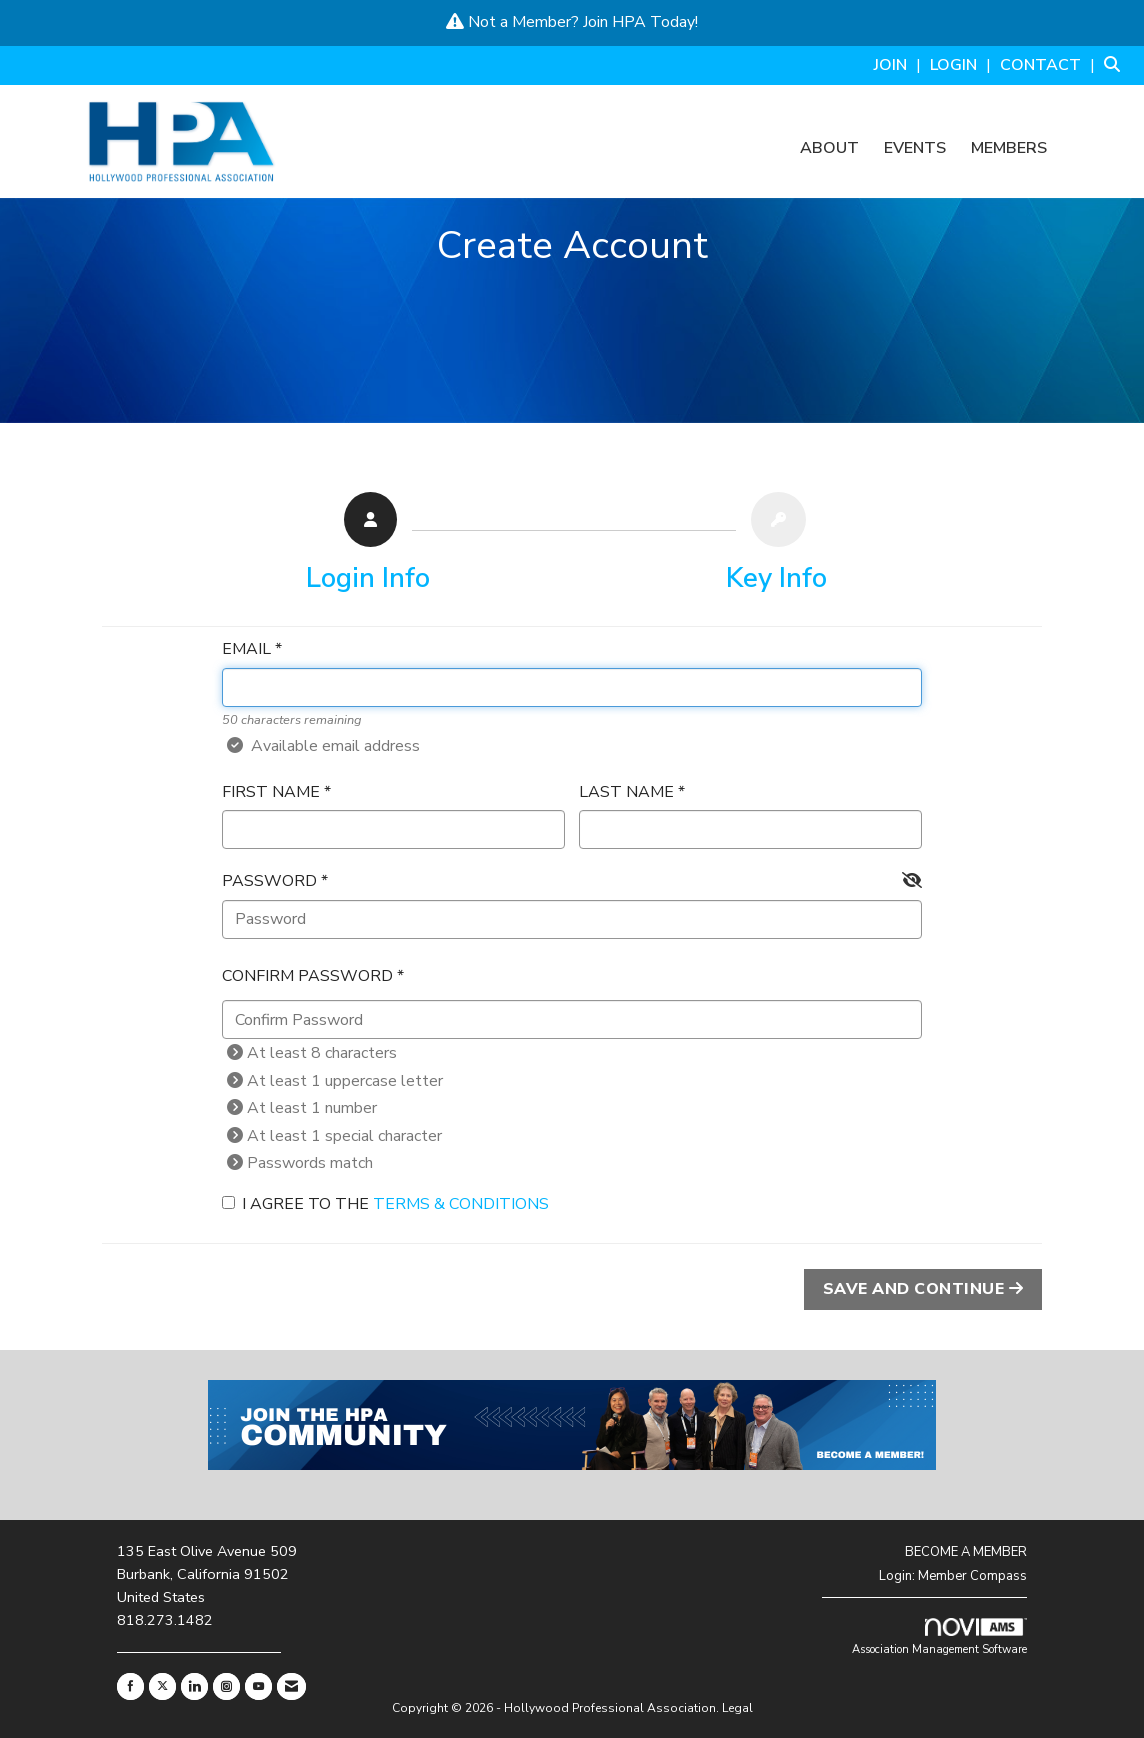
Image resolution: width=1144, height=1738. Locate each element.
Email (246, 649)
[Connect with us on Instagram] (226, 1686)
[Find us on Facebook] (130, 1686)
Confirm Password (307, 976)
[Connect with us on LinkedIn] (194, 1686)
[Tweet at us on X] (162, 1686)
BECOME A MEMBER (966, 1552)
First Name (271, 792)
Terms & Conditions (461, 1204)
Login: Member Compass (953, 1576)
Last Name (626, 792)
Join (595, 22)
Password (269, 881)
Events (915, 149)
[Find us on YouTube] (258, 1686)
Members (1009, 149)
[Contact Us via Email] (291, 1686)
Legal (737, 1708)
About (829, 149)
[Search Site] (1116, 65)
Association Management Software (939, 1637)
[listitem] (900, 65)
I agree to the (385, 1204)
